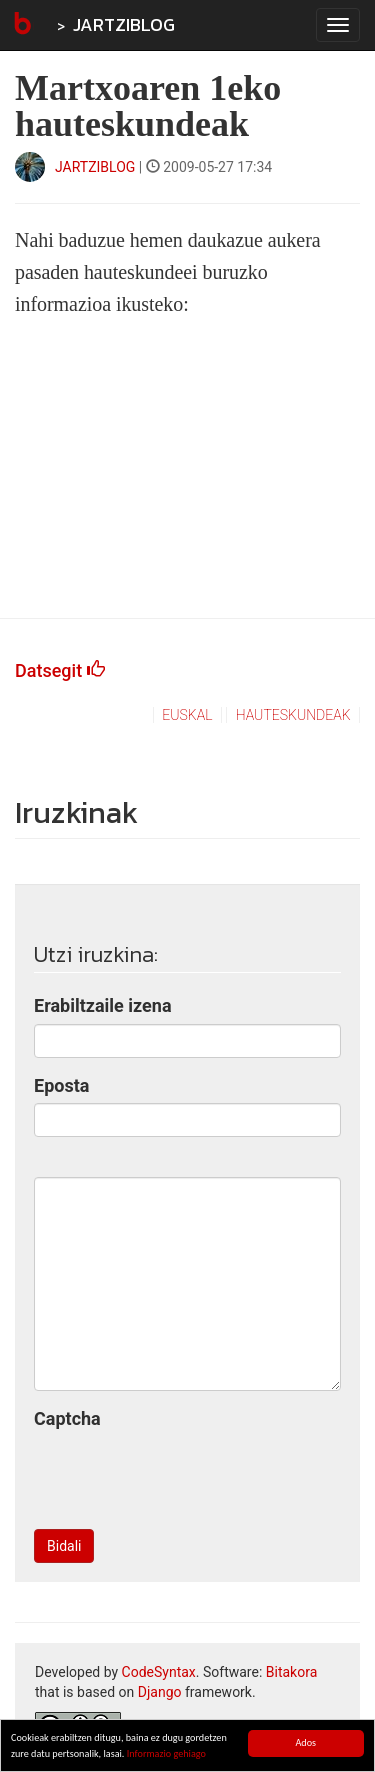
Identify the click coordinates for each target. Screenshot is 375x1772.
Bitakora (292, 1672)
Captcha (67, 1418)
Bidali (64, 1546)
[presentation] (186, 1475)
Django (160, 1692)
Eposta (61, 1085)
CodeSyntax (159, 1672)
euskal (187, 715)
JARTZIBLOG (124, 24)
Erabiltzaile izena (103, 1005)
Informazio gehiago (166, 1754)
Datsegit (60, 670)
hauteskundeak (293, 715)
